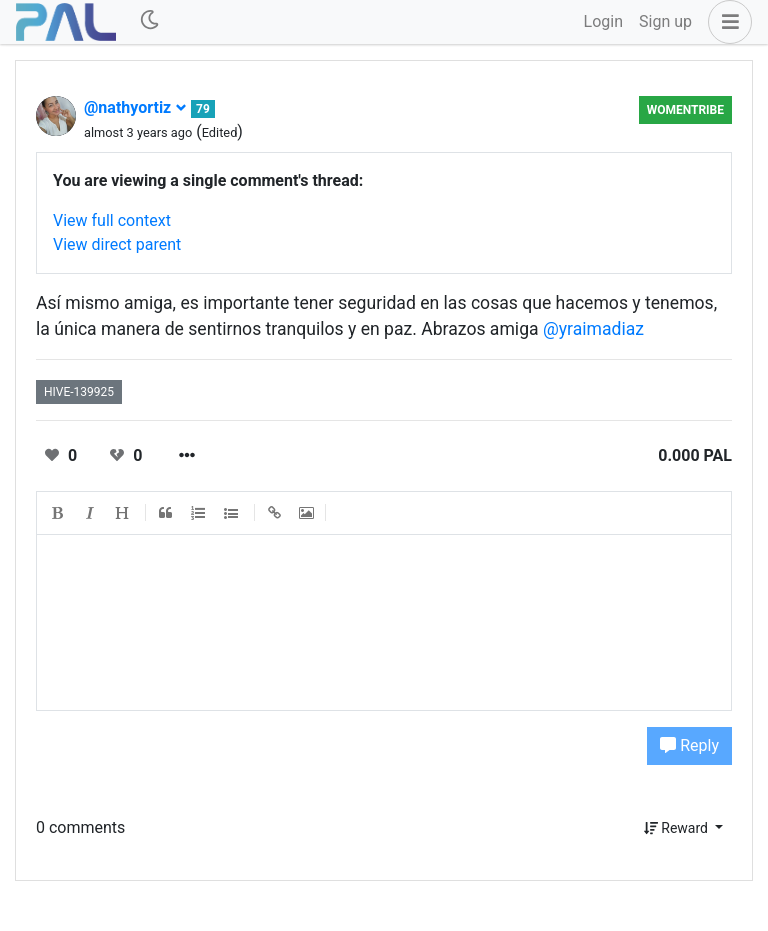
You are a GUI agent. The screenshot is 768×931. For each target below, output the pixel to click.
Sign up (665, 21)
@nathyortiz (135, 107)
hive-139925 (79, 392)
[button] (726, 22)
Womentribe (685, 110)
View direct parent (117, 244)
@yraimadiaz (593, 329)
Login (603, 21)
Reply (689, 745)
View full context (112, 220)
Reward (678, 828)
